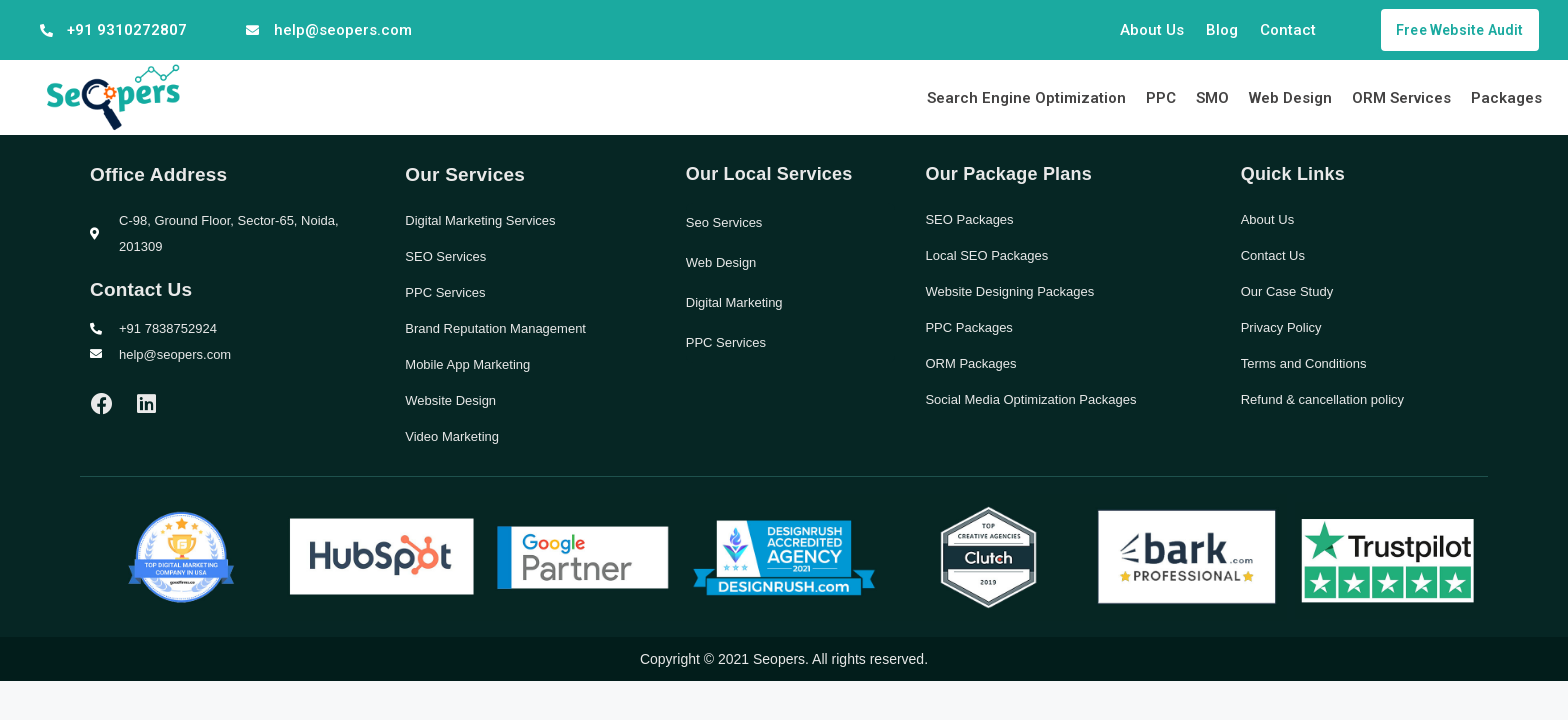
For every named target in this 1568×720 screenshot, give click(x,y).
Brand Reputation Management (495, 328)
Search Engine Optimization (1026, 98)
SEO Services (445, 256)
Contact (1288, 30)
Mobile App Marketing (467, 364)
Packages (1506, 98)
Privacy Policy (1281, 327)
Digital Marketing (734, 302)
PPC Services (445, 292)
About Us (1152, 30)
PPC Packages (968, 327)
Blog (1222, 30)
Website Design (450, 400)
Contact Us (1273, 255)
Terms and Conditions (1304, 363)
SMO (1212, 98)
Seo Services (724, 222)
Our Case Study (1287, 291)
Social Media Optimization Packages (1030, 399)
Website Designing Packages (1009, 291)
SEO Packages (969, 219)
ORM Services (1401, 98)
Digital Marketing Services (480, 220)
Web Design (1290, 98)
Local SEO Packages (986, 255)
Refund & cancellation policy (1322, 399)
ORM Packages (970, 363)
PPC (1161, 98)
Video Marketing (452, 436)
